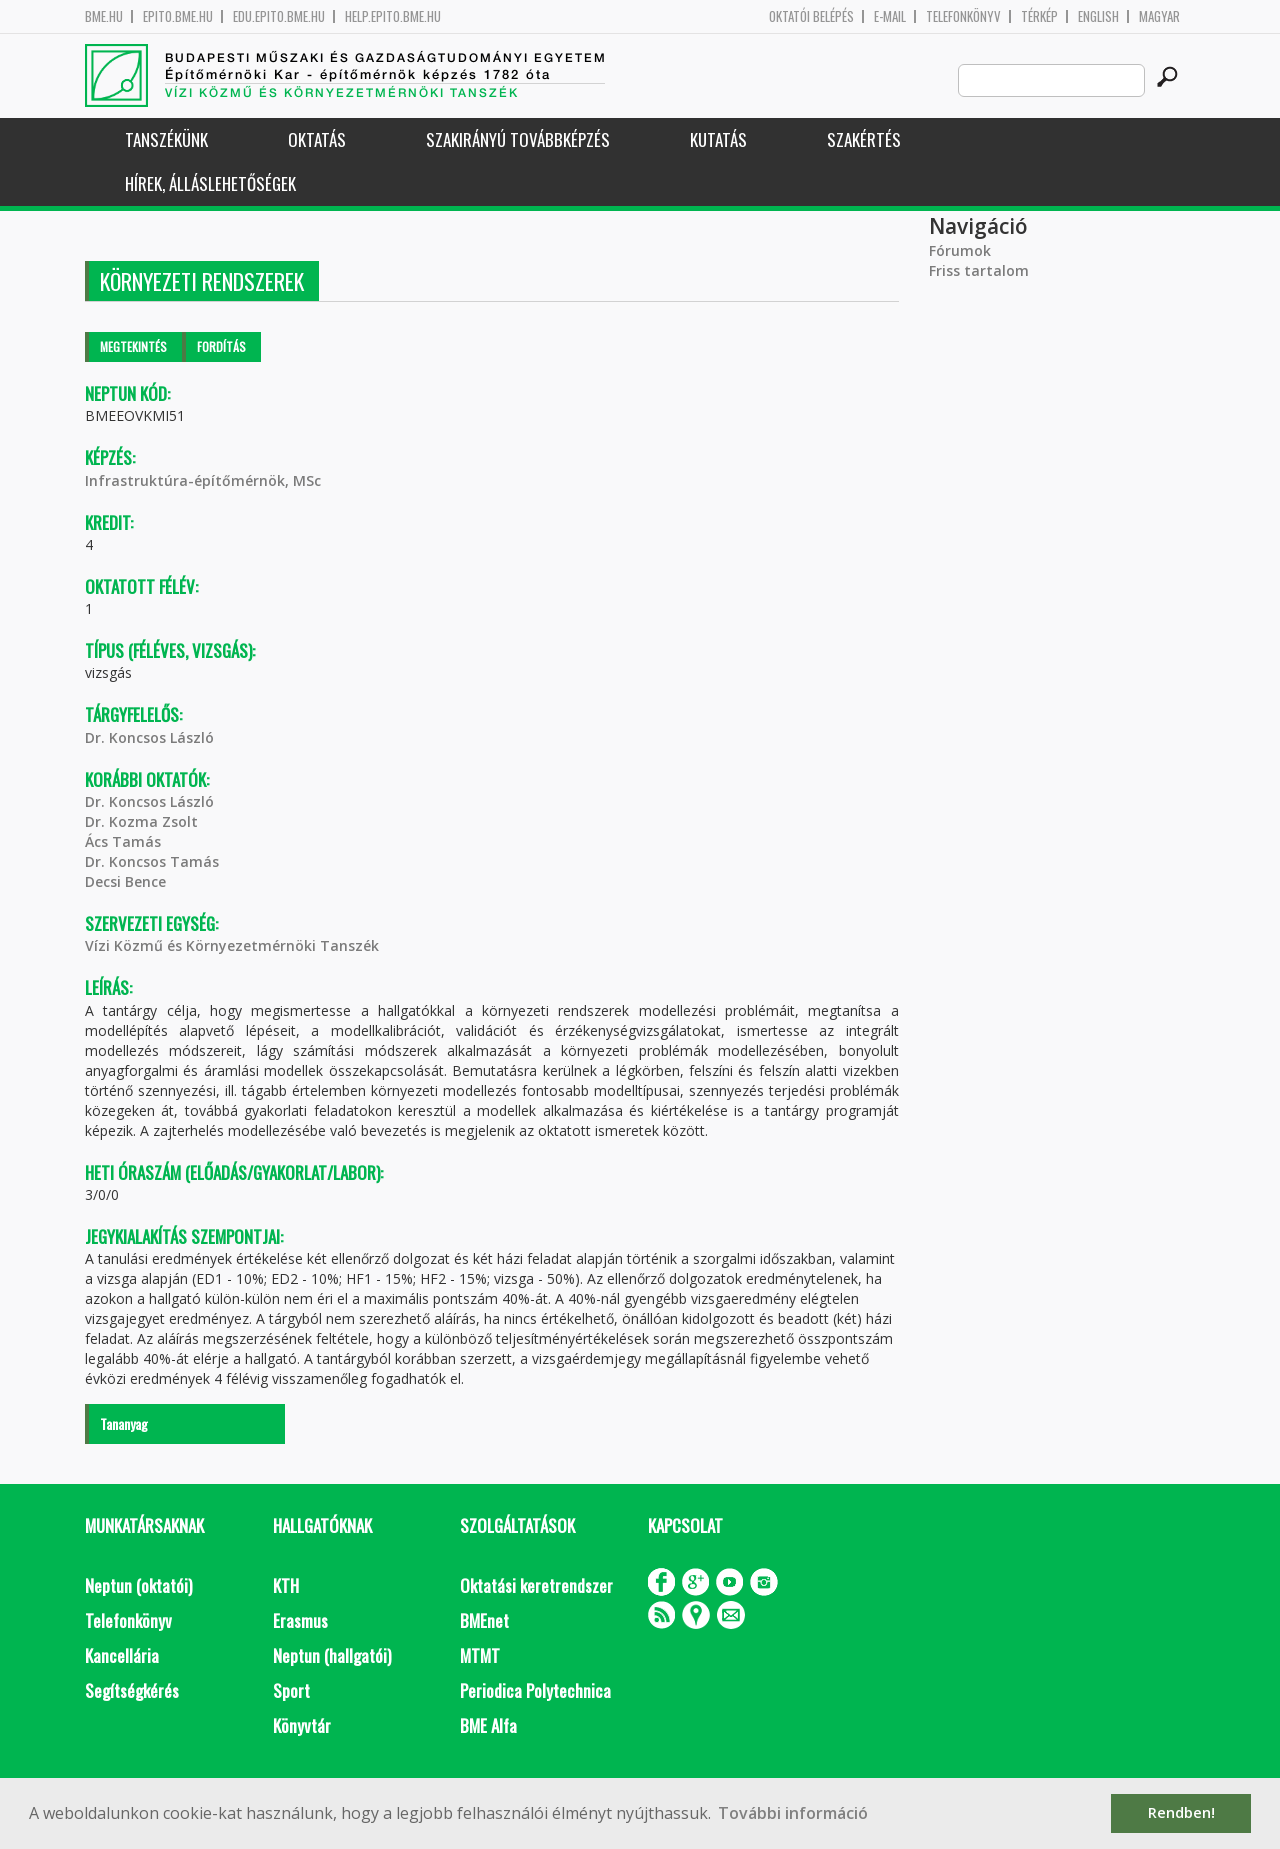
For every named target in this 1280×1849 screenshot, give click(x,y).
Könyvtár (302, 1725)
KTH (286, 1585)
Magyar (1159, 16)
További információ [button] (793, 1813)
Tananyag (124, 1423)
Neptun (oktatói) (138, 1585)
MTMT (480, 1655)
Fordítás (221, 346)
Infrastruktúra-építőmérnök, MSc (203, 480)
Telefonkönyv (963, 16)
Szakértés (864, 139)
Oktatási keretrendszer (536, 1585)
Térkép (1039, 16)
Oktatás (317, 139)
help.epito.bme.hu (393, 16)
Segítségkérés (132, 1690)
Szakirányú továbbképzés (518, 139)
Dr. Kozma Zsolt (141, 821)
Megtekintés (133, 346)
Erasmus (300, 1620)
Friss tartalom (979, 270)
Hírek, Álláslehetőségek (210, 183)
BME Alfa (488, 1725)
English (1098, 16)
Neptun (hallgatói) (332, 1655)
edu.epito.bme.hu (279, 16)
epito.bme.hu (178, 16)
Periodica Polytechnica (535, 1690)
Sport (291, 1690)
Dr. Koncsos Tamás (152, 861)
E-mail (890, 16)
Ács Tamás (123, 841)
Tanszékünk (166, 139)
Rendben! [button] (1181, 1812)
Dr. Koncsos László (149, 737)
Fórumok (960, 250)
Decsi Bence (125, 881)
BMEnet (484, 1620)
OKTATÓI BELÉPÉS (811, 16)
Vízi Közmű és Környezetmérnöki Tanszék (232, 945)
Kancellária (122, 1655)
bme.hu (104, 16)
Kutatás (718, 139)
